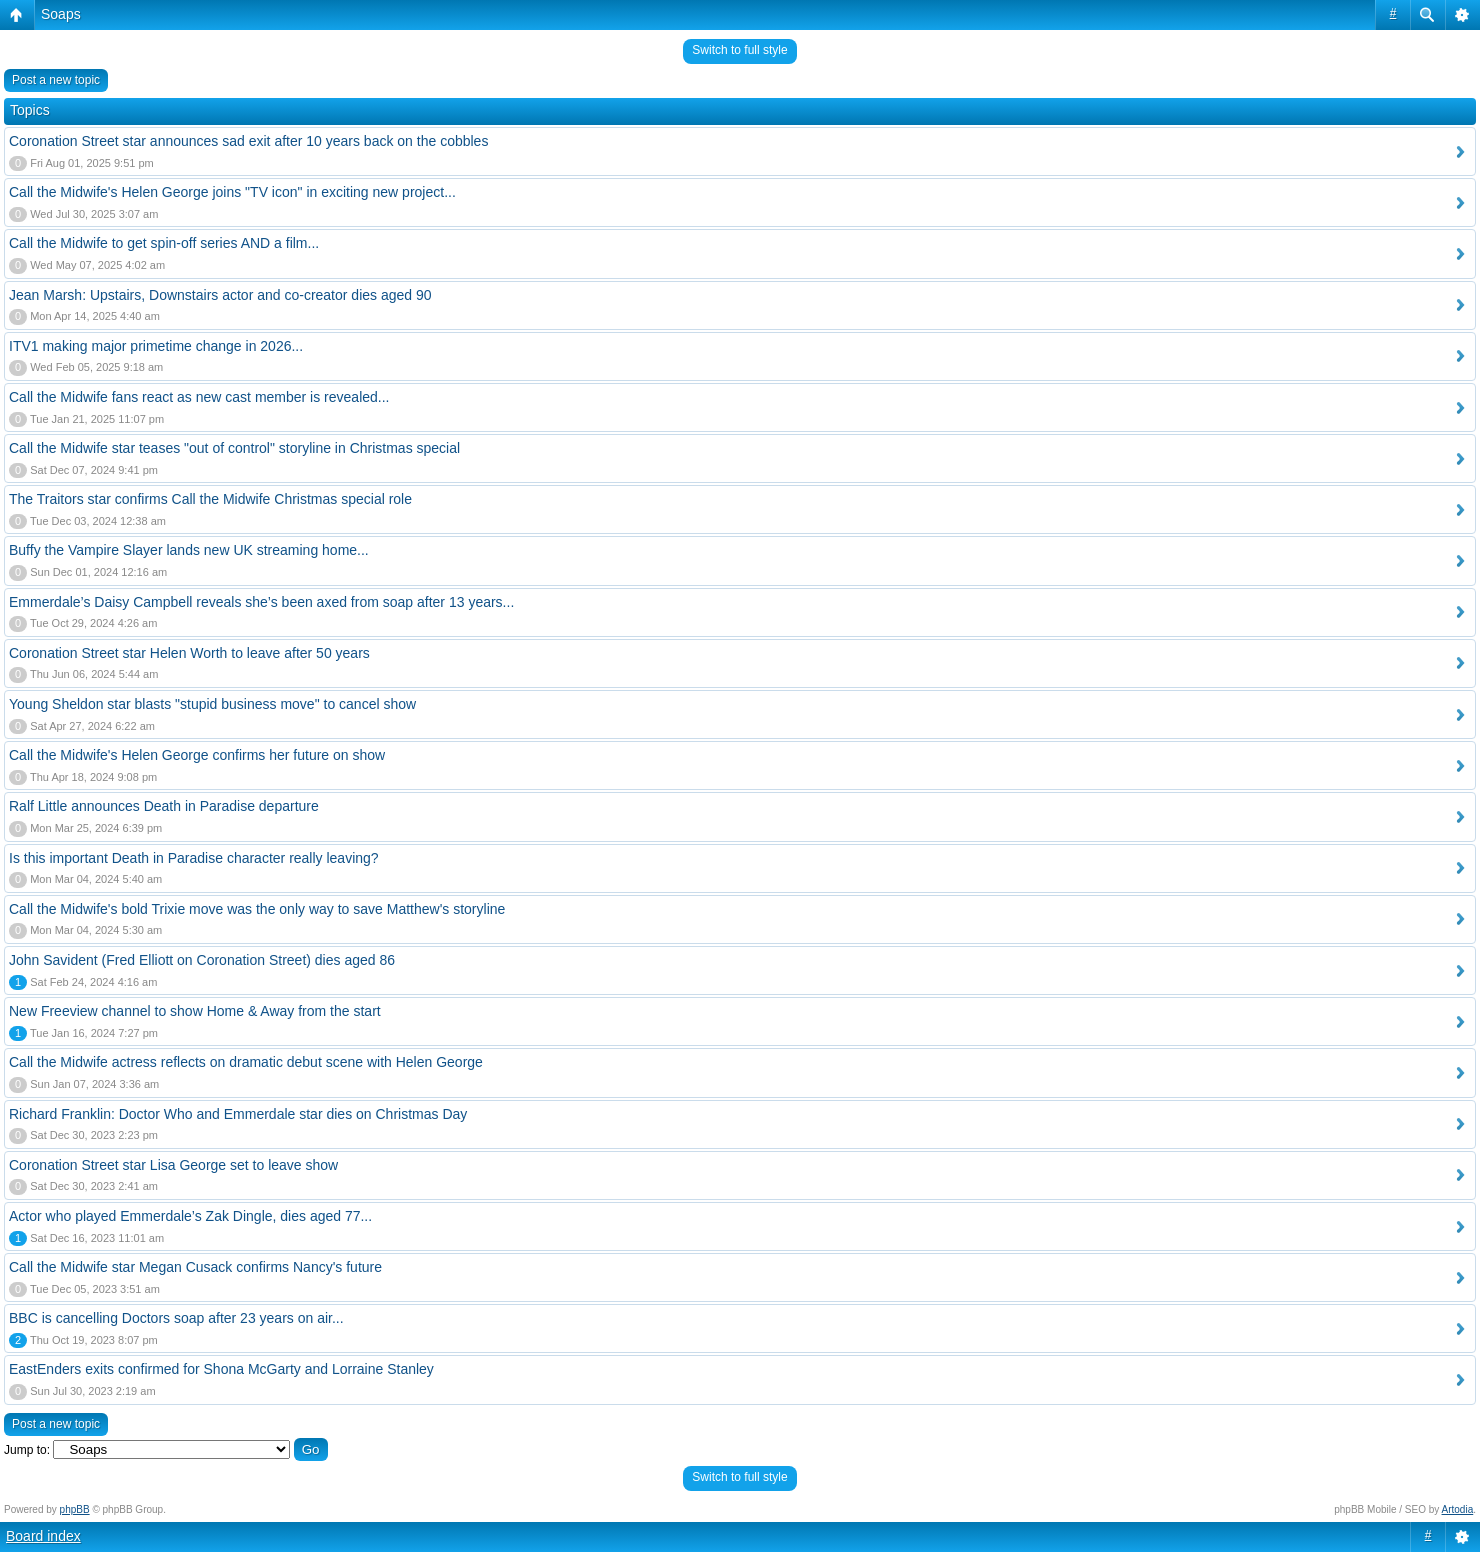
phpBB (75, 1509)
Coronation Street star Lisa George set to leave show (173, 1165)
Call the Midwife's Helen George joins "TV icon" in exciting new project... (232, 192)
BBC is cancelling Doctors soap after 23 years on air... (176, 1318)
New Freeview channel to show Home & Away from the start (195, 1011)
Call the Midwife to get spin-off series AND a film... (164, 243)
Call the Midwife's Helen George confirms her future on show (197, 755)
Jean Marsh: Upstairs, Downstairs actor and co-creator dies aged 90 (220, 295)
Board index (43, 1536)
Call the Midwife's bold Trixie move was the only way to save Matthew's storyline (257, 909)
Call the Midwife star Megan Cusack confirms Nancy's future (195, 1267)
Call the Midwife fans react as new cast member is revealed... (199, 397)
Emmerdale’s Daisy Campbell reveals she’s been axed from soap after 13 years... (261, 602)
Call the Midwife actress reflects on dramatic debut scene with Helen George (246, 1062)
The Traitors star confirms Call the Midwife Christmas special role (210, 499)
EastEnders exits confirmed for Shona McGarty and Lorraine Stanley (221, 1369)
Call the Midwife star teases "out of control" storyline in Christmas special (234, 448)
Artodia (1458, 1509)
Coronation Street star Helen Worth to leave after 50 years (189, 653)
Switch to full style (739, 50)
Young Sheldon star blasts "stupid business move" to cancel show (212, 704)
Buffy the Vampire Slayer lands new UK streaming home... (189, 550)
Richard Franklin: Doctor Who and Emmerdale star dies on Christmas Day (238, 1114)
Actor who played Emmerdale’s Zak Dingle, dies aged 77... (190, 1216)
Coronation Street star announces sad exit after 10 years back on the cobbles (248, 141)
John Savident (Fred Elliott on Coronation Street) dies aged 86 (202, 960)
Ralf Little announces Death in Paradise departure (164, 806)
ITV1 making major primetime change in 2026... (156, 346)
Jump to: (27, 1450)
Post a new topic (56, 80)
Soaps (61, 14)
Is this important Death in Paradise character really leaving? (194, 858)
